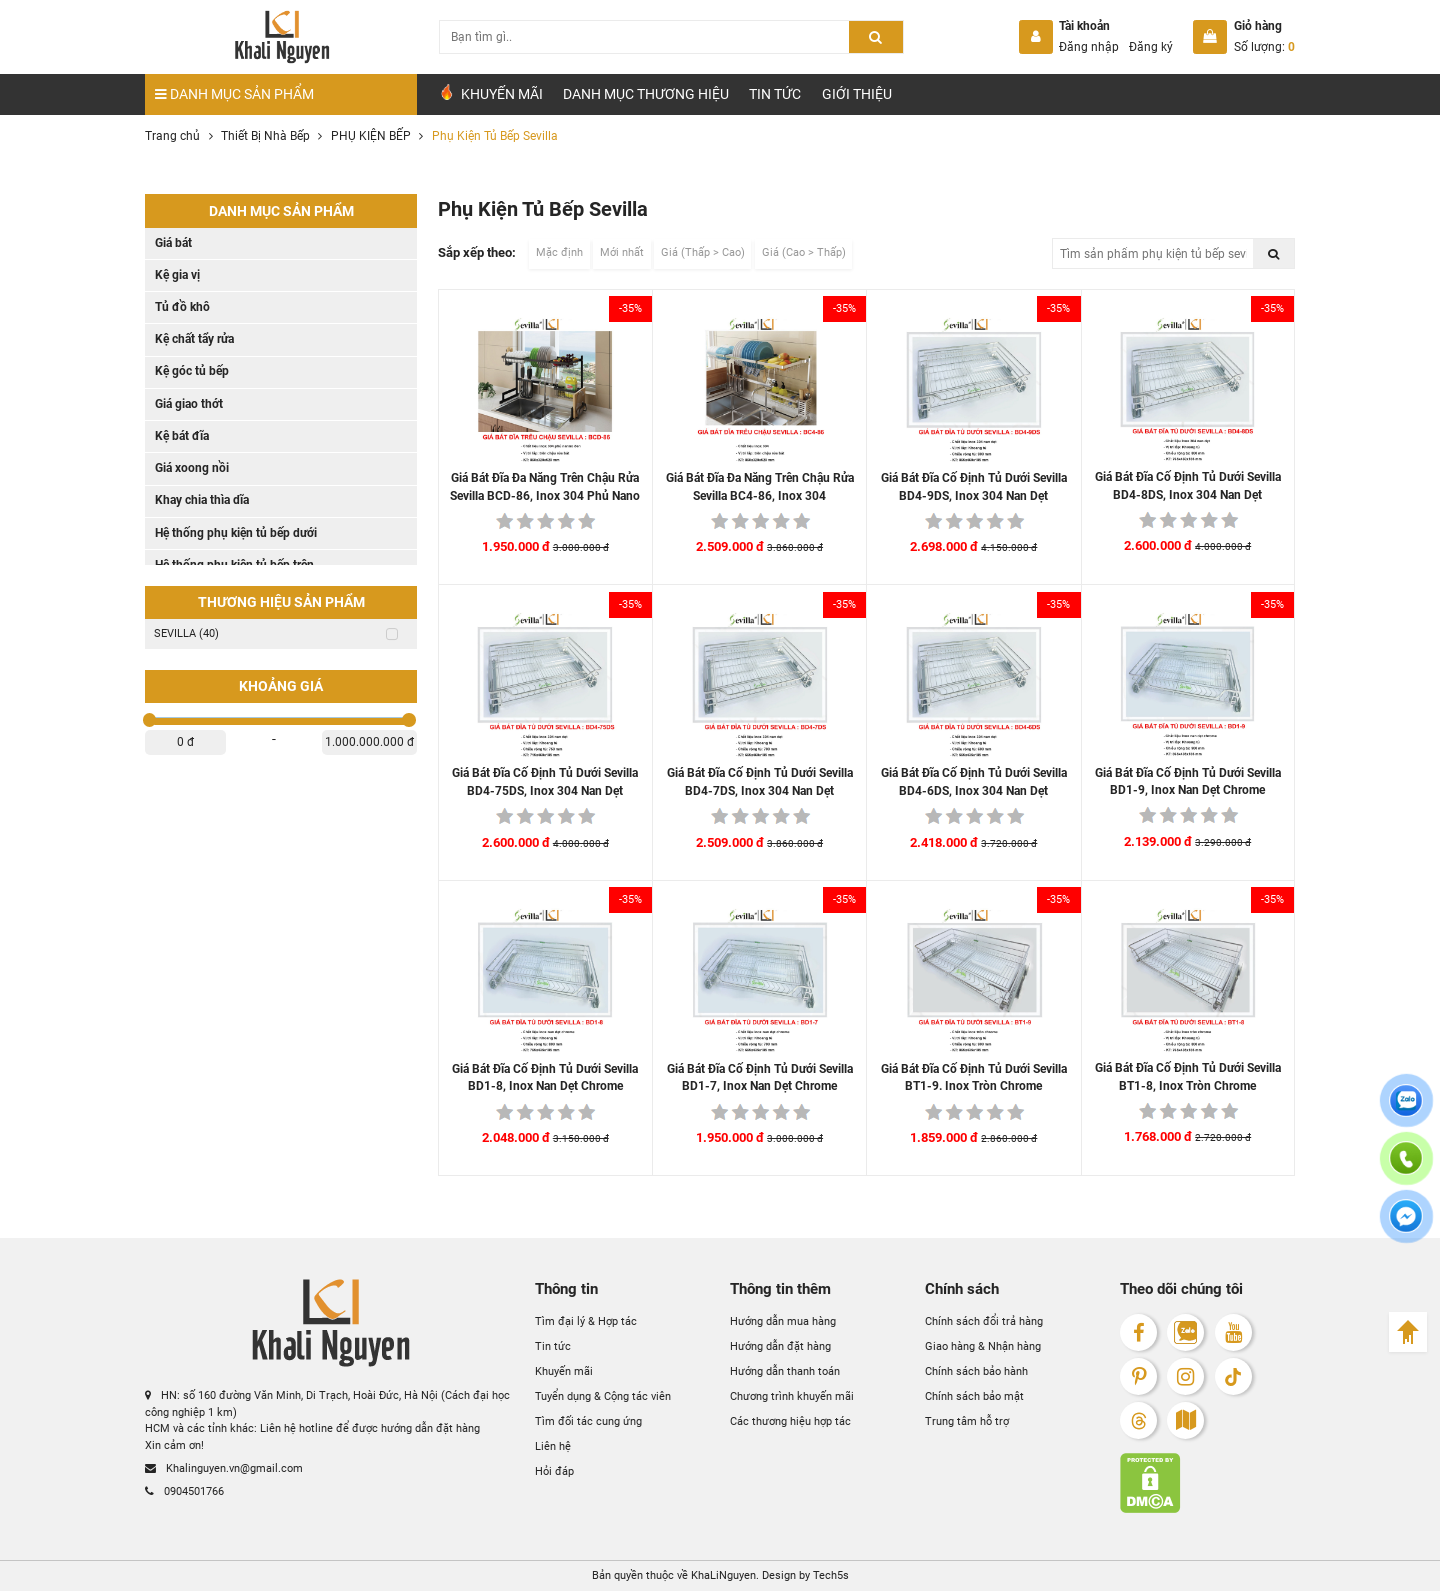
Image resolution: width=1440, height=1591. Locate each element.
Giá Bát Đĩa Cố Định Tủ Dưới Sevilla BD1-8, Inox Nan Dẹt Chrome (545, 1078)
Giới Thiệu (857, 94)
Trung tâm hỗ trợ (967, 1421)
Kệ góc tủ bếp (192, 371)
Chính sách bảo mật (974, 1396)
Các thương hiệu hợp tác (790, 1421)
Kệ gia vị (177, 275)
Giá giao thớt (189, 404)
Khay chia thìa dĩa (202, 500)
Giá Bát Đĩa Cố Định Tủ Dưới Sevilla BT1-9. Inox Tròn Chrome (974, 1078)
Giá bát (173, 243)
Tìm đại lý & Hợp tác (586, 1321)
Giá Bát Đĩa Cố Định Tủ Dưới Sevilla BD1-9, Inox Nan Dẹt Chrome (1188, 782)
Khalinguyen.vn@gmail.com (224, 1468)
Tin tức (775, 94)
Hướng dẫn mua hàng (783, 1321)
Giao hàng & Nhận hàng (983, 1346)
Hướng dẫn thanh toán (785, 1371)
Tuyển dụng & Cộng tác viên (603, 1396)
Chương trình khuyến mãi (792, 1396)
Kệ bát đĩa (182, 436)
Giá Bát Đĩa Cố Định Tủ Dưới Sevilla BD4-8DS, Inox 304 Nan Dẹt (1188, 486)
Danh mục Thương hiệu (646, 94)
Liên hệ (553, 1446)
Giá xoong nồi (192, 468)
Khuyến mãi (564, 1371)
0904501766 (184, 1491)
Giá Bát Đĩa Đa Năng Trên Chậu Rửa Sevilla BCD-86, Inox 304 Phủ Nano (545, 487)
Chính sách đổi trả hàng (984, 1321)
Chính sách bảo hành (976, 1371)
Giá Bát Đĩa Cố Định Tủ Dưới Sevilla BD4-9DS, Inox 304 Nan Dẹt (974, 487)
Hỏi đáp (554, 1471)
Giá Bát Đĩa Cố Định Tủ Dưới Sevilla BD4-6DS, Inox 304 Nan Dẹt (974, 782)
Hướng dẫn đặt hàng (780, 1346)
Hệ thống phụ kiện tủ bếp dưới (236, 533)
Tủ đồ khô (182, 307)
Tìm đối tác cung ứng (588, 1421)
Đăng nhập (1089, 47)
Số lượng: (1264, 47)
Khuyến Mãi (490, 93)
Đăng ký (1151, 47)
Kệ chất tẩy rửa (194, 339)
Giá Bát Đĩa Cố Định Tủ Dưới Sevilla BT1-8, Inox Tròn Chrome (1188, 1077)
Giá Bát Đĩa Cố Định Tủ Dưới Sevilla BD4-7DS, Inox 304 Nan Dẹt (760, 782)
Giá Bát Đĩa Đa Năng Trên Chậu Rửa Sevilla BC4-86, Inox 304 (760, 487)
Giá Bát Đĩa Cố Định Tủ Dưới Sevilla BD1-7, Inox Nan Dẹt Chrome (760, 1078)
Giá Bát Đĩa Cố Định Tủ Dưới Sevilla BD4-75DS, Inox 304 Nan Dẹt (545, 782)
